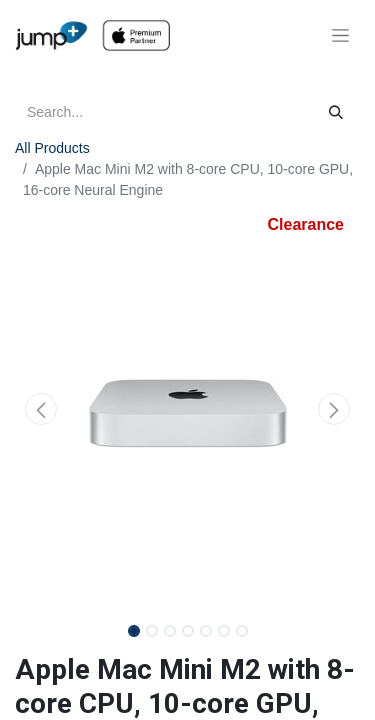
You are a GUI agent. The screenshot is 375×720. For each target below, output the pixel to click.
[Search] (336, 112)
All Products (52, 148)
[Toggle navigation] (340, 36)
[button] (41, 409)
